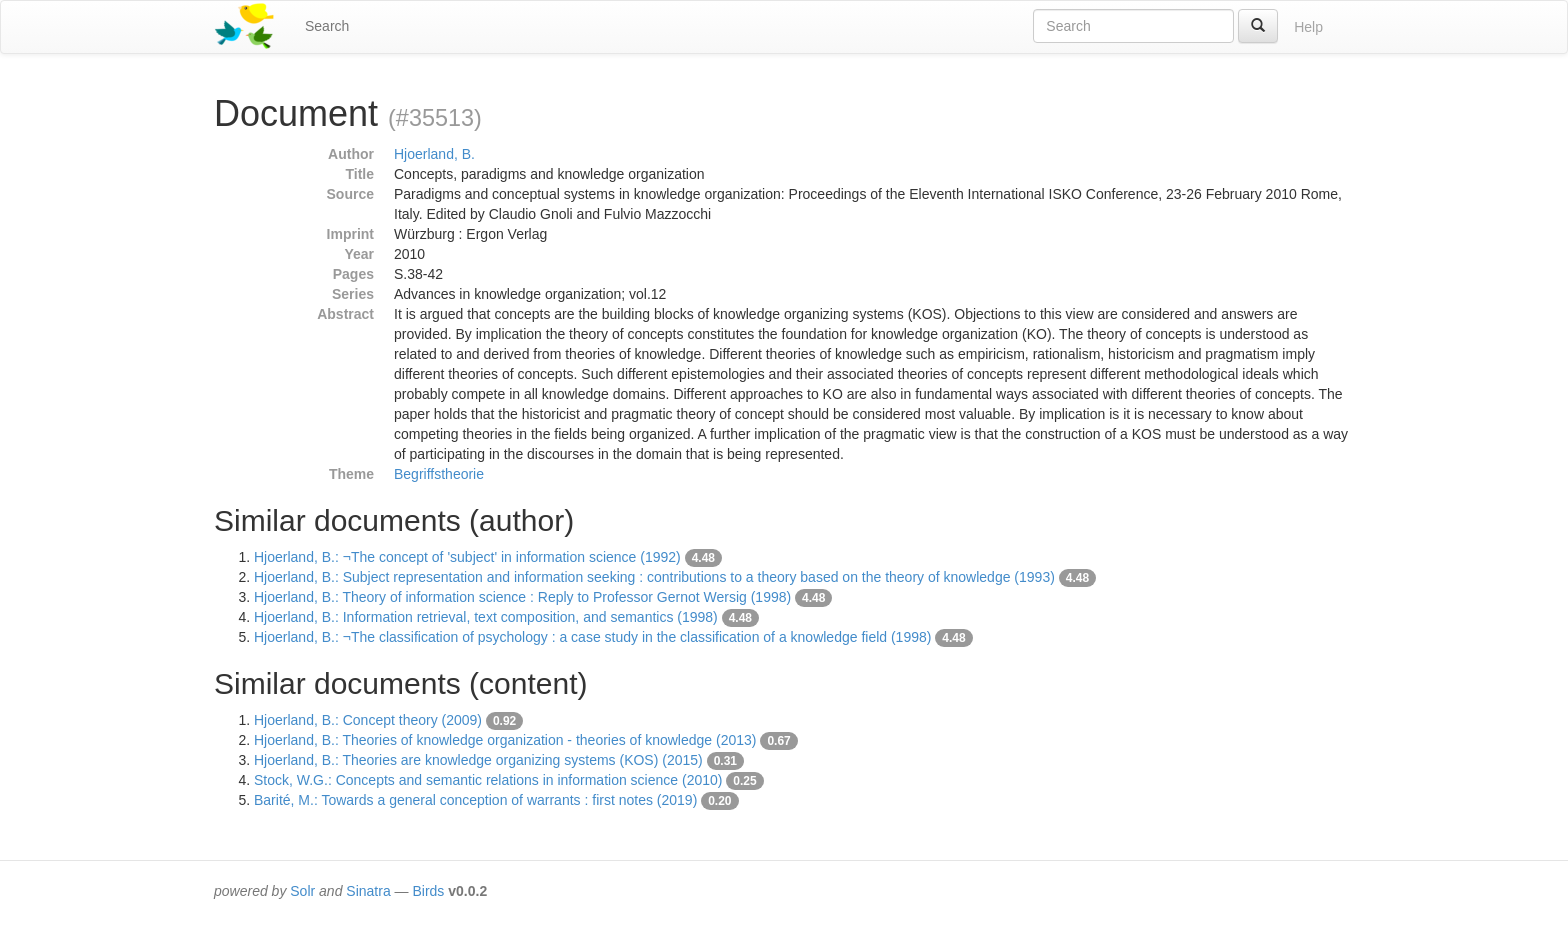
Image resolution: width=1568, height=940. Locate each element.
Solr (302, 891)
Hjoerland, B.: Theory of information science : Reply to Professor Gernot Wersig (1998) (522, 597)
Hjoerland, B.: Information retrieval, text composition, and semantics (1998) (486, 617)
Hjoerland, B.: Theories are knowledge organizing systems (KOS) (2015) (478, 760)
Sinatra (368, 891)
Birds (428, 891)
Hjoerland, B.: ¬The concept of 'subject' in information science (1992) (467, 557)
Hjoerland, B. (434, 154)
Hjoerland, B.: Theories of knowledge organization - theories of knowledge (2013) (505, 740)
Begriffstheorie (439, 474)
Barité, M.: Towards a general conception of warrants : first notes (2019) (475, 800)
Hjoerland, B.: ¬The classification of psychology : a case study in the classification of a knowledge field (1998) (592, 637)
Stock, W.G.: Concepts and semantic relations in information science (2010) (488, 780)
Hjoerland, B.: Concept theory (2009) (368, 720)
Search (327, 26)
